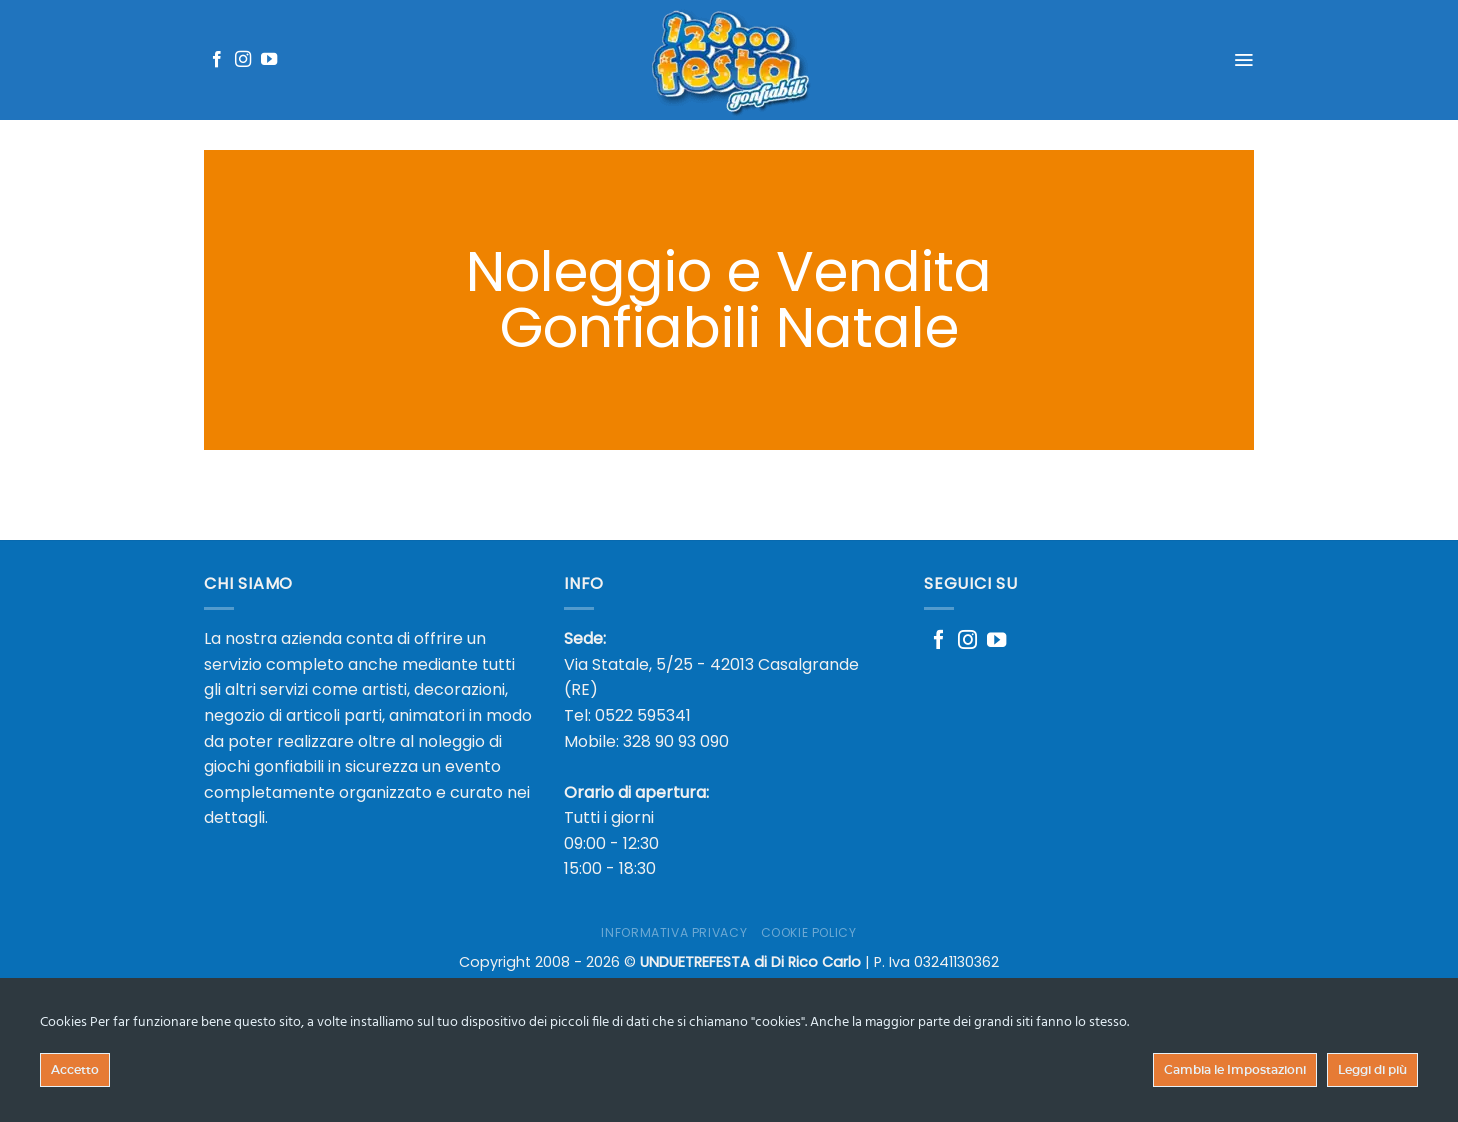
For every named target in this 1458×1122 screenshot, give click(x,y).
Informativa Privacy (674, 932)
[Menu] (1243, 60)
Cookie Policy (809, 932)
